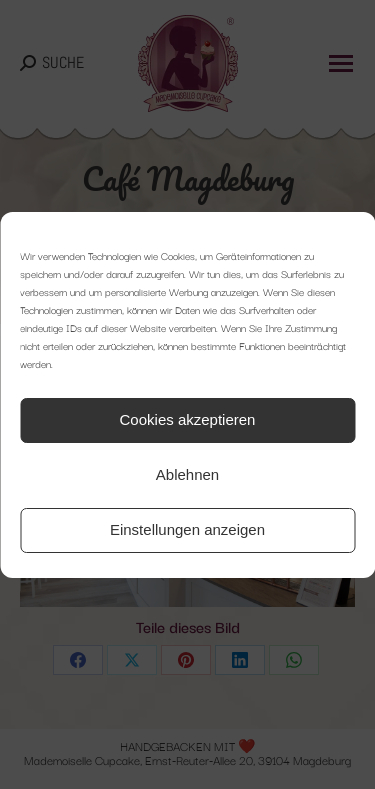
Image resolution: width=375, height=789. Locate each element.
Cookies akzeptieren (188, 419)
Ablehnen (187, 474)
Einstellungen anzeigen (187, 529)
